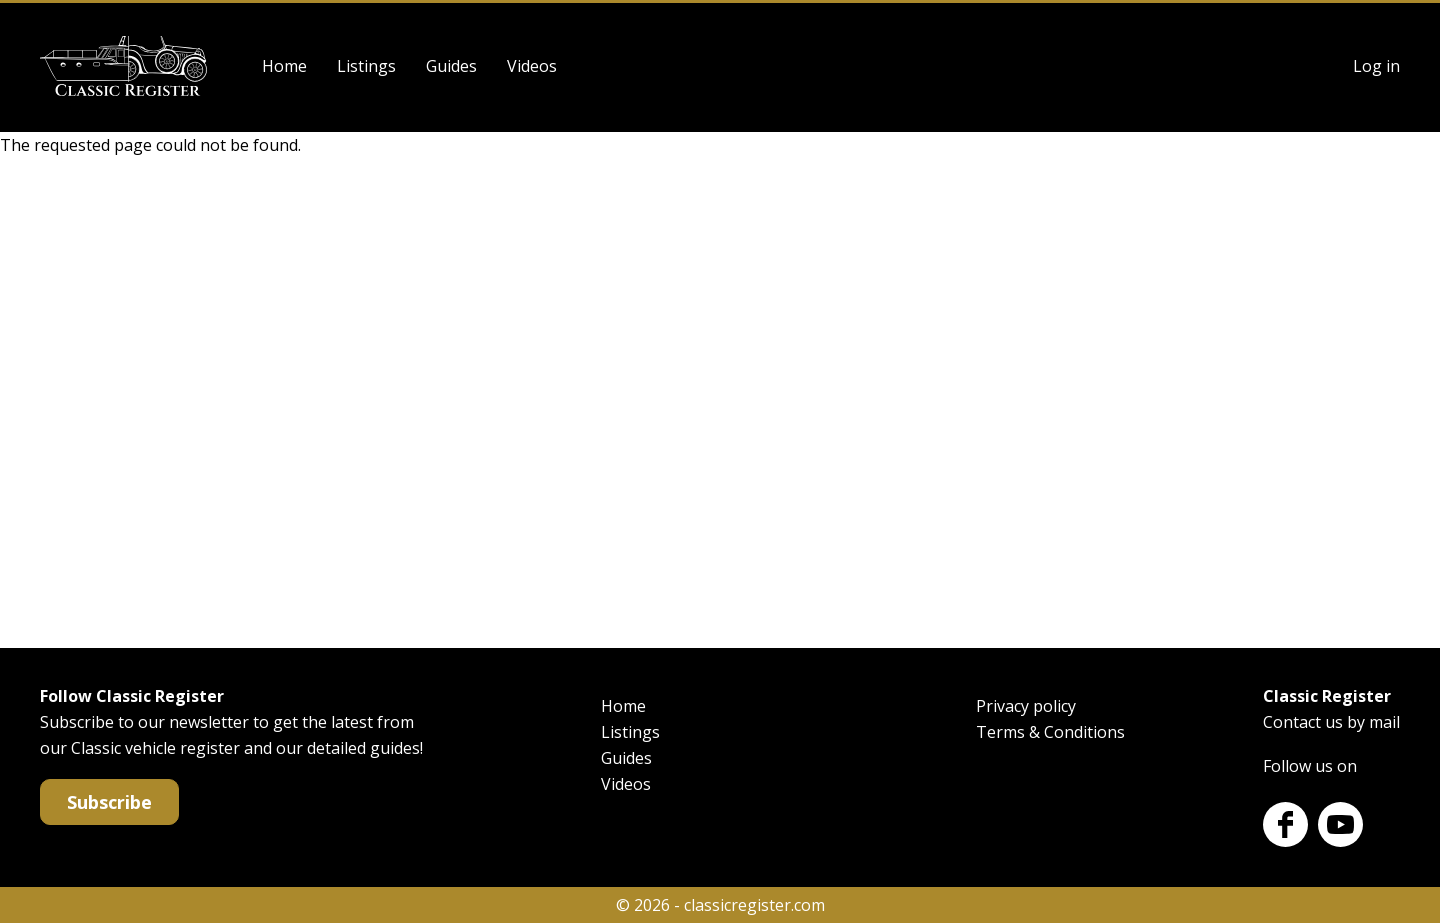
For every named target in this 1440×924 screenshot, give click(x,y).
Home (284, 66)
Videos (532, 66)
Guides (451, 66)
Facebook (1285, 824)
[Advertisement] (720, 398)
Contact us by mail (1331, 722)
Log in (1376, 66)
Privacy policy (1026, 706)
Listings (366, 66)
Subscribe (109, 802)
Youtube (1340, 824)
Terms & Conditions (1050, 732)
